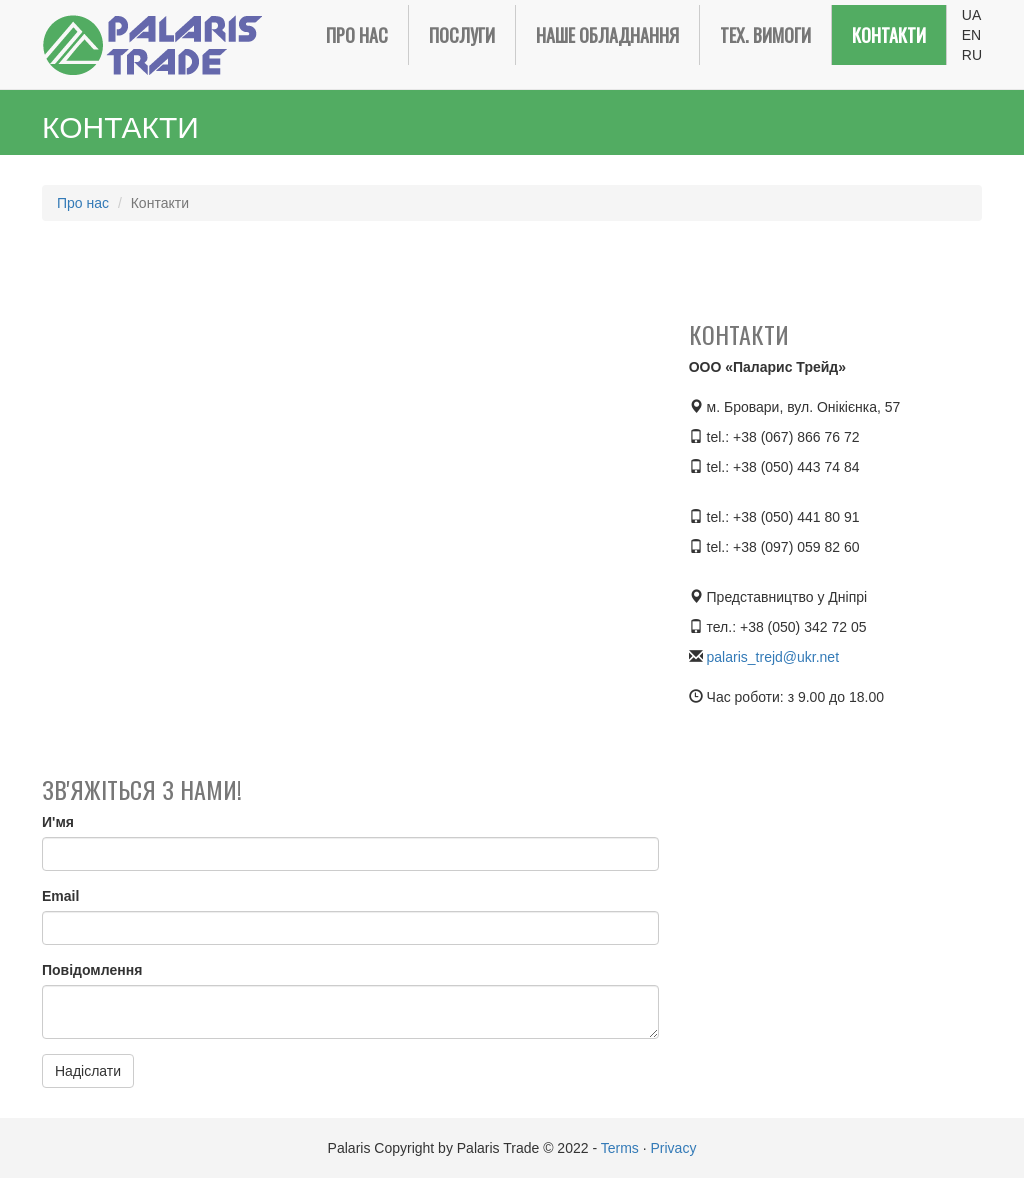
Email (60, 896)
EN (971, 35)
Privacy (673, 1148)
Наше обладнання (607, 35)
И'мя (58, 822)
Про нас (357, 35)
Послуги (462, 35)
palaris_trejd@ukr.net (773, 657)
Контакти (889, 35)
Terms (620, 1148)
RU (972, 55)
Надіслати (88, 1071)
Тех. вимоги (765, 35)
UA (971, 15)
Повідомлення (92, 970)
